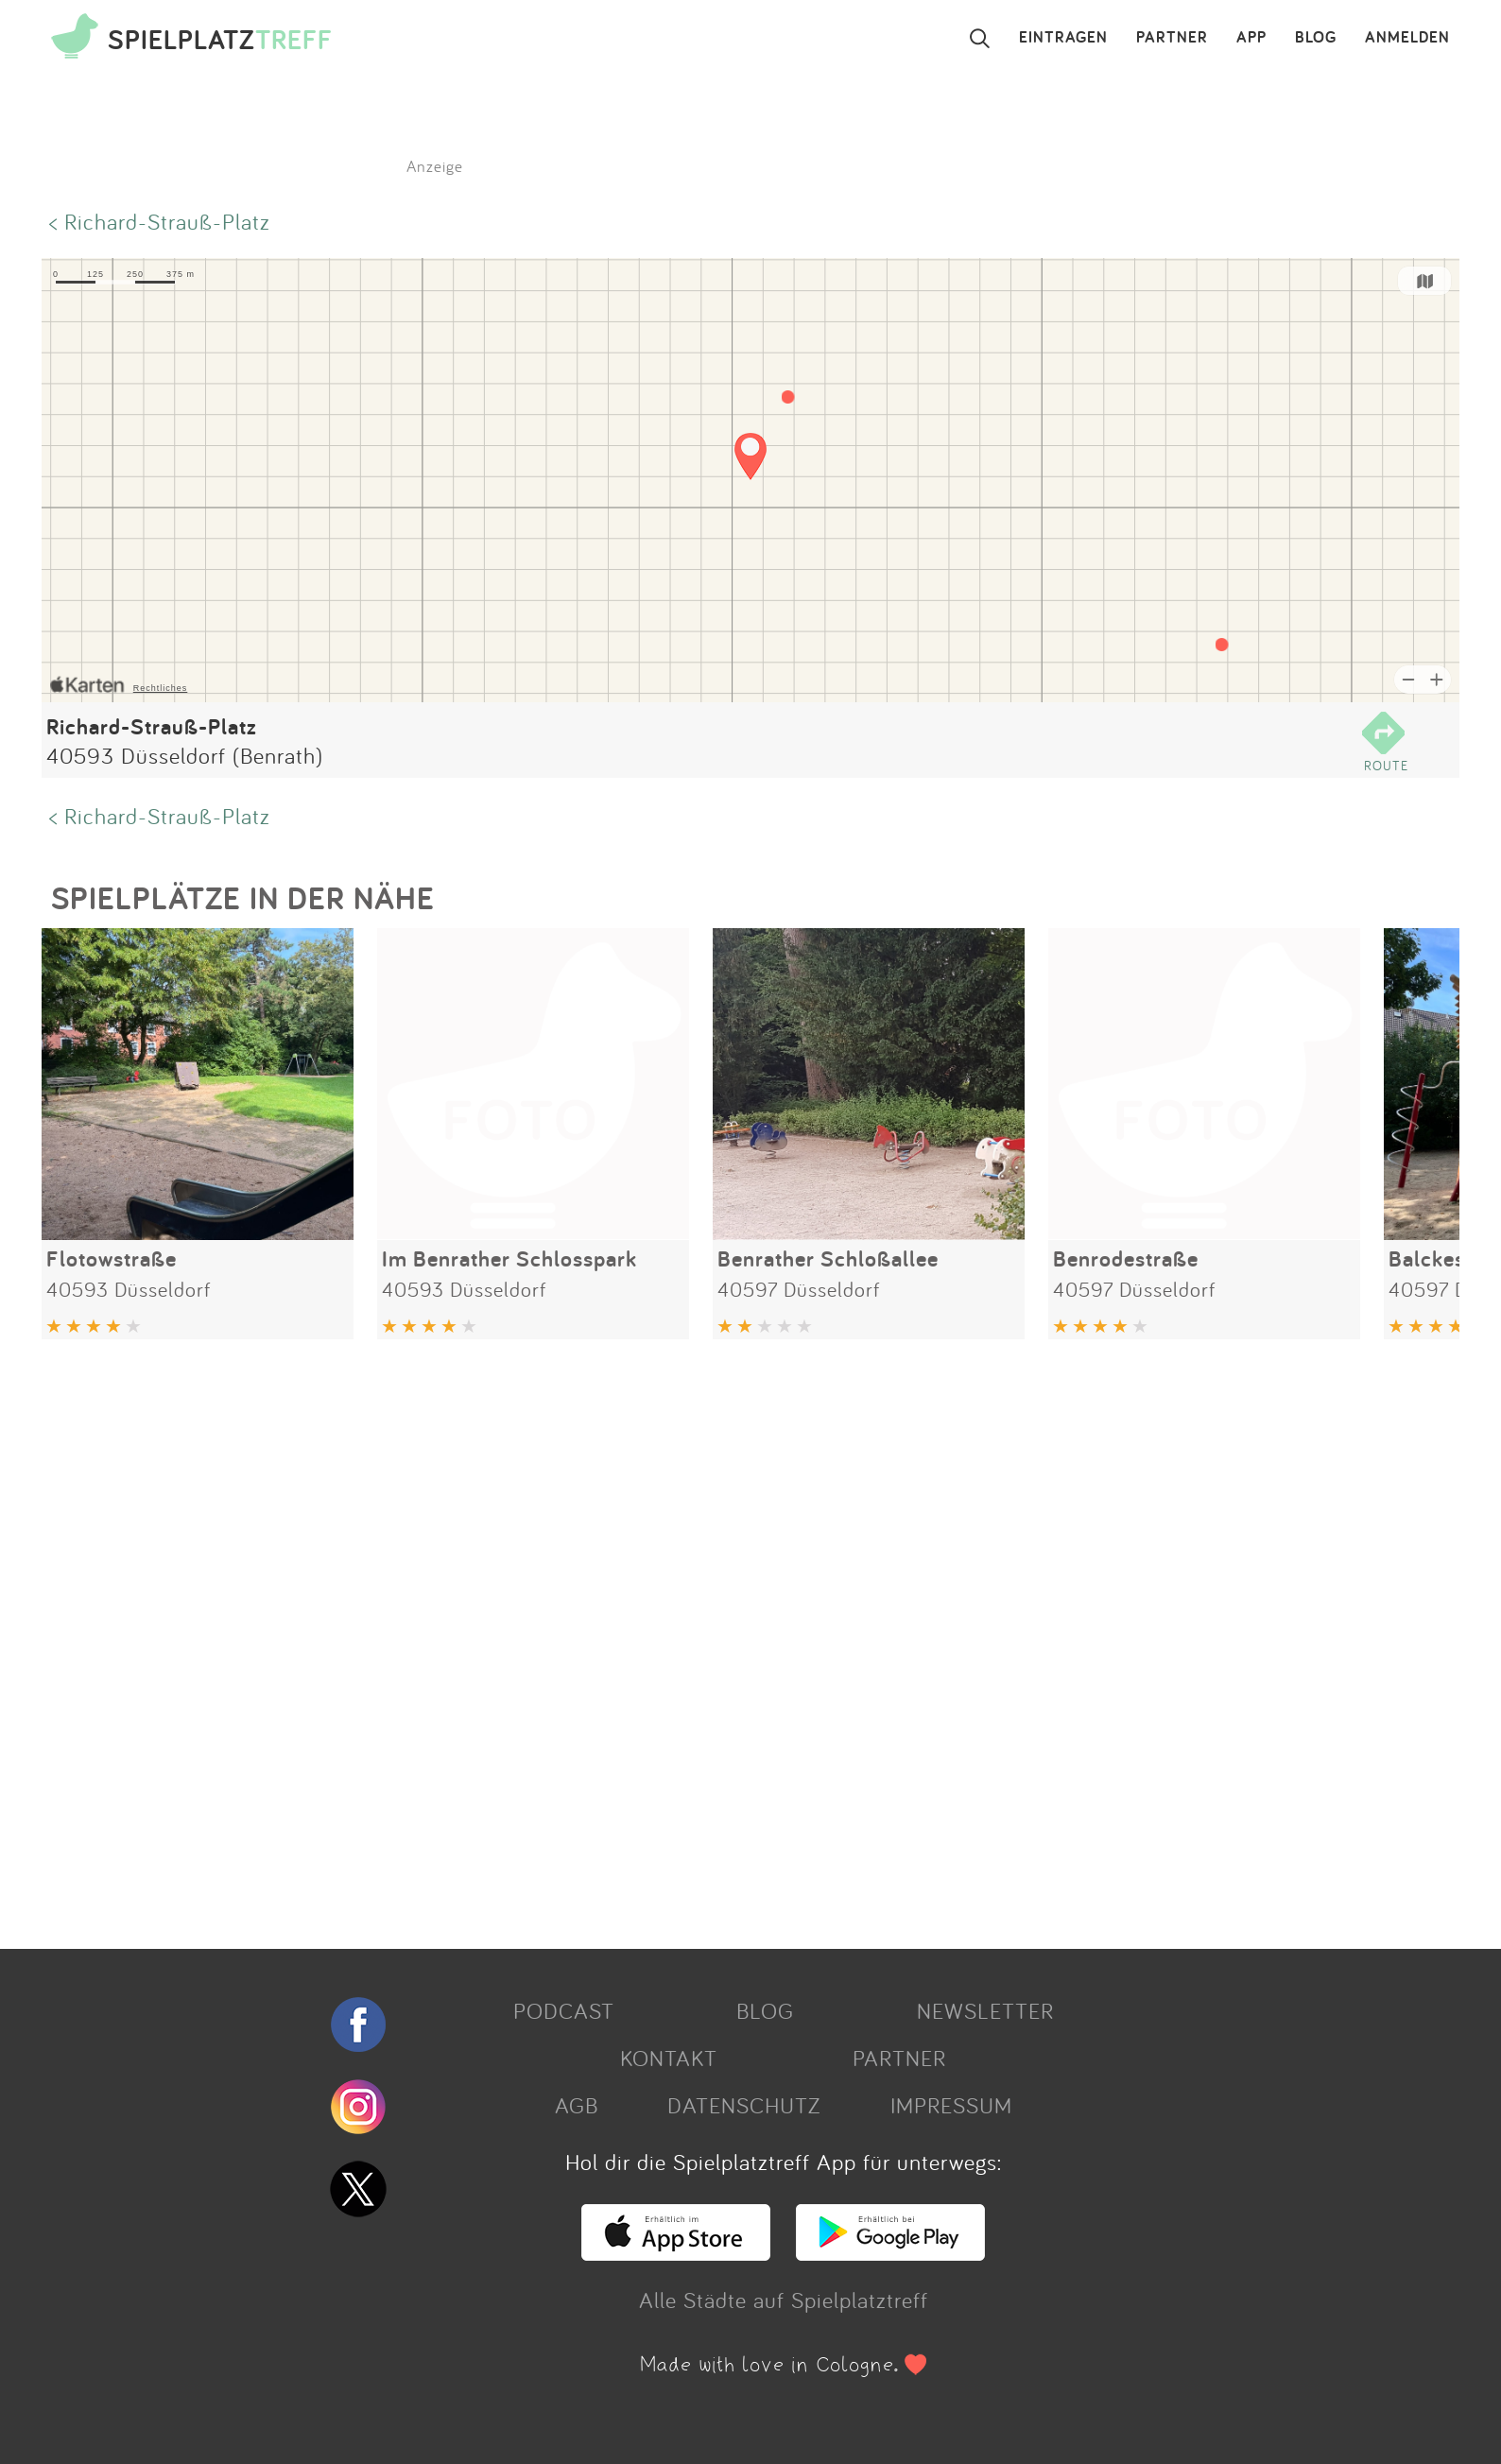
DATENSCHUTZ (743, 2105)
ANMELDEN (1407, 37)
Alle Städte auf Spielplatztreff (783, 2299)
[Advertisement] (609, 1637)
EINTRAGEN (1063, 37)
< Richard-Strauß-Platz (159, 221)
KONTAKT (668, 2057)
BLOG (1316, 37)
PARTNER (1172, 37)
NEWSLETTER (985, 2010)
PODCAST (563, 2010)
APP (1251, 37)
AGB (576, 2105)
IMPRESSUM (951, 2105)
